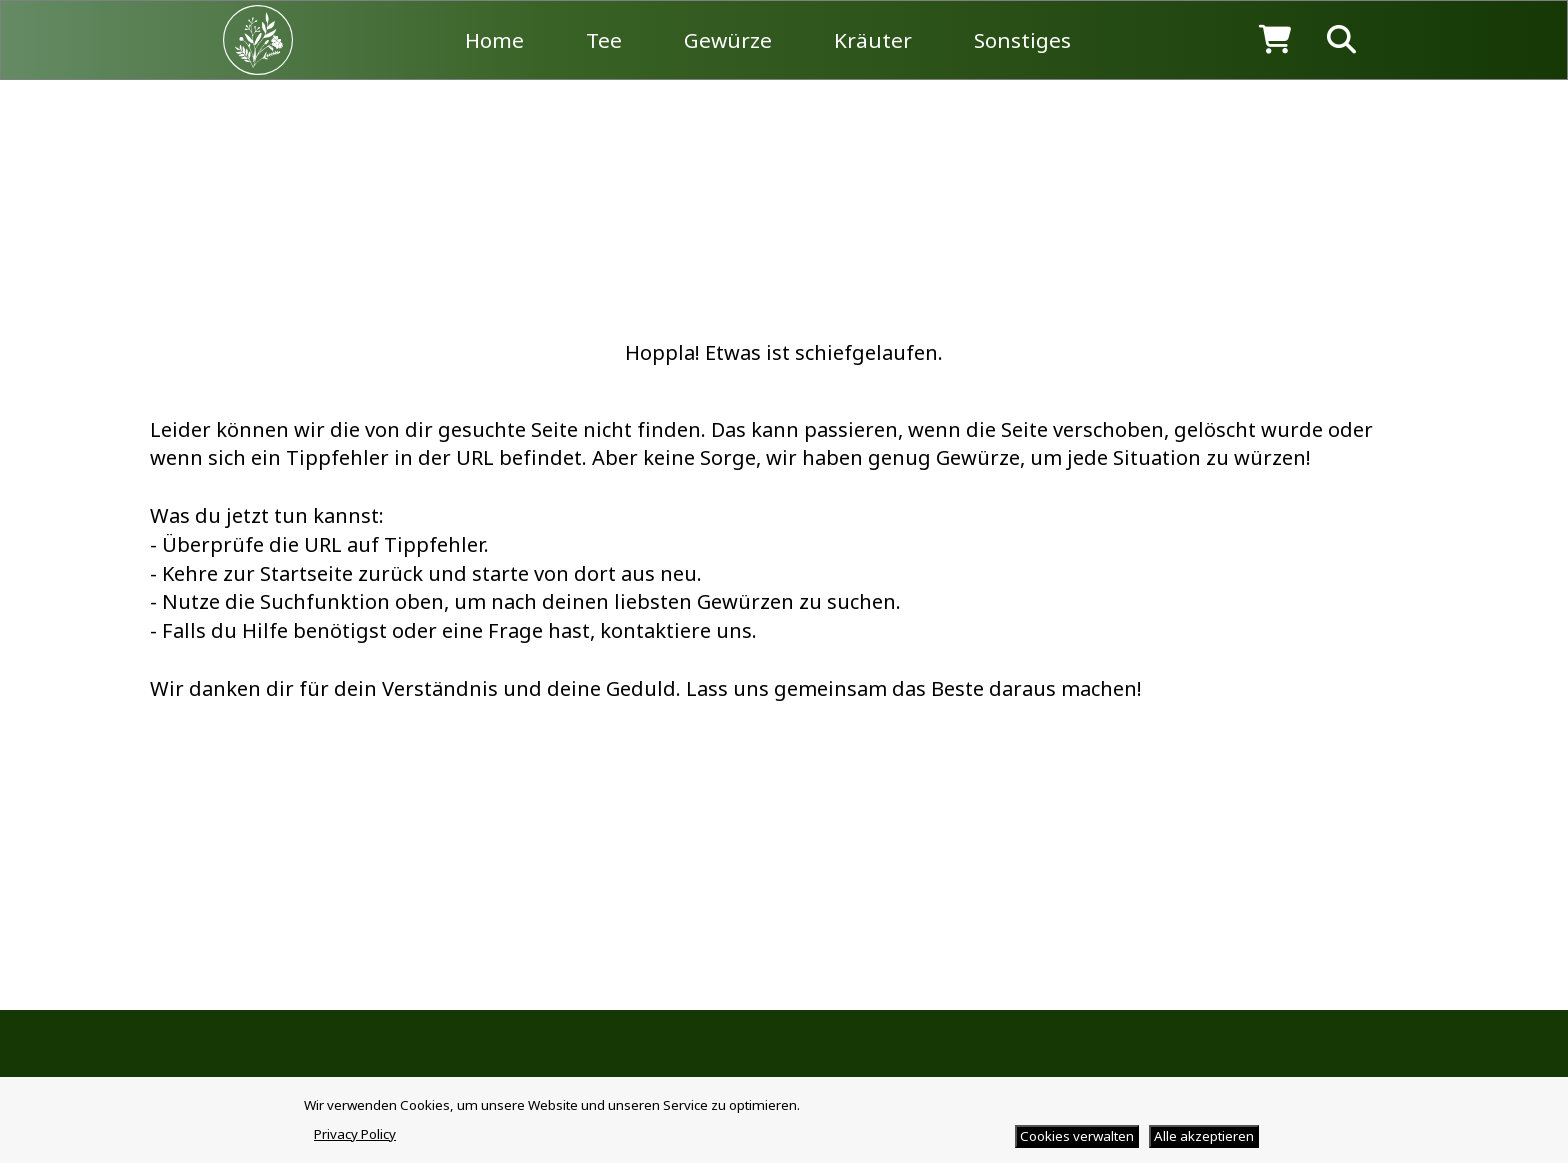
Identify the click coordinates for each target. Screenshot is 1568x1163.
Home (494, 40)
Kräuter (873, 40)
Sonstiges (1022, 40)
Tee (604, 40)
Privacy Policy (355, 1134)
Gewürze (728, 40)
